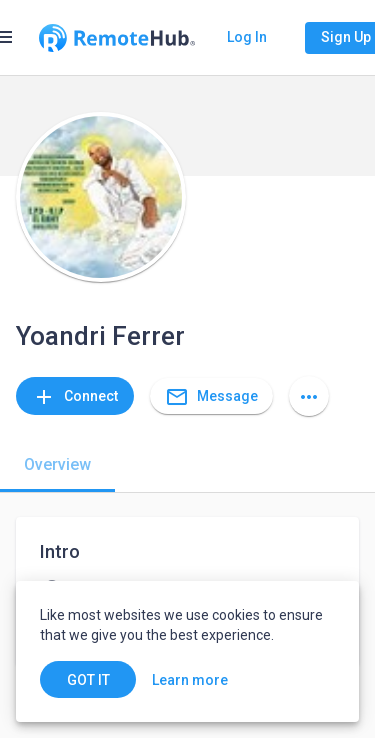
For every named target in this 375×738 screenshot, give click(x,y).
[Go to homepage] (117, 38)
